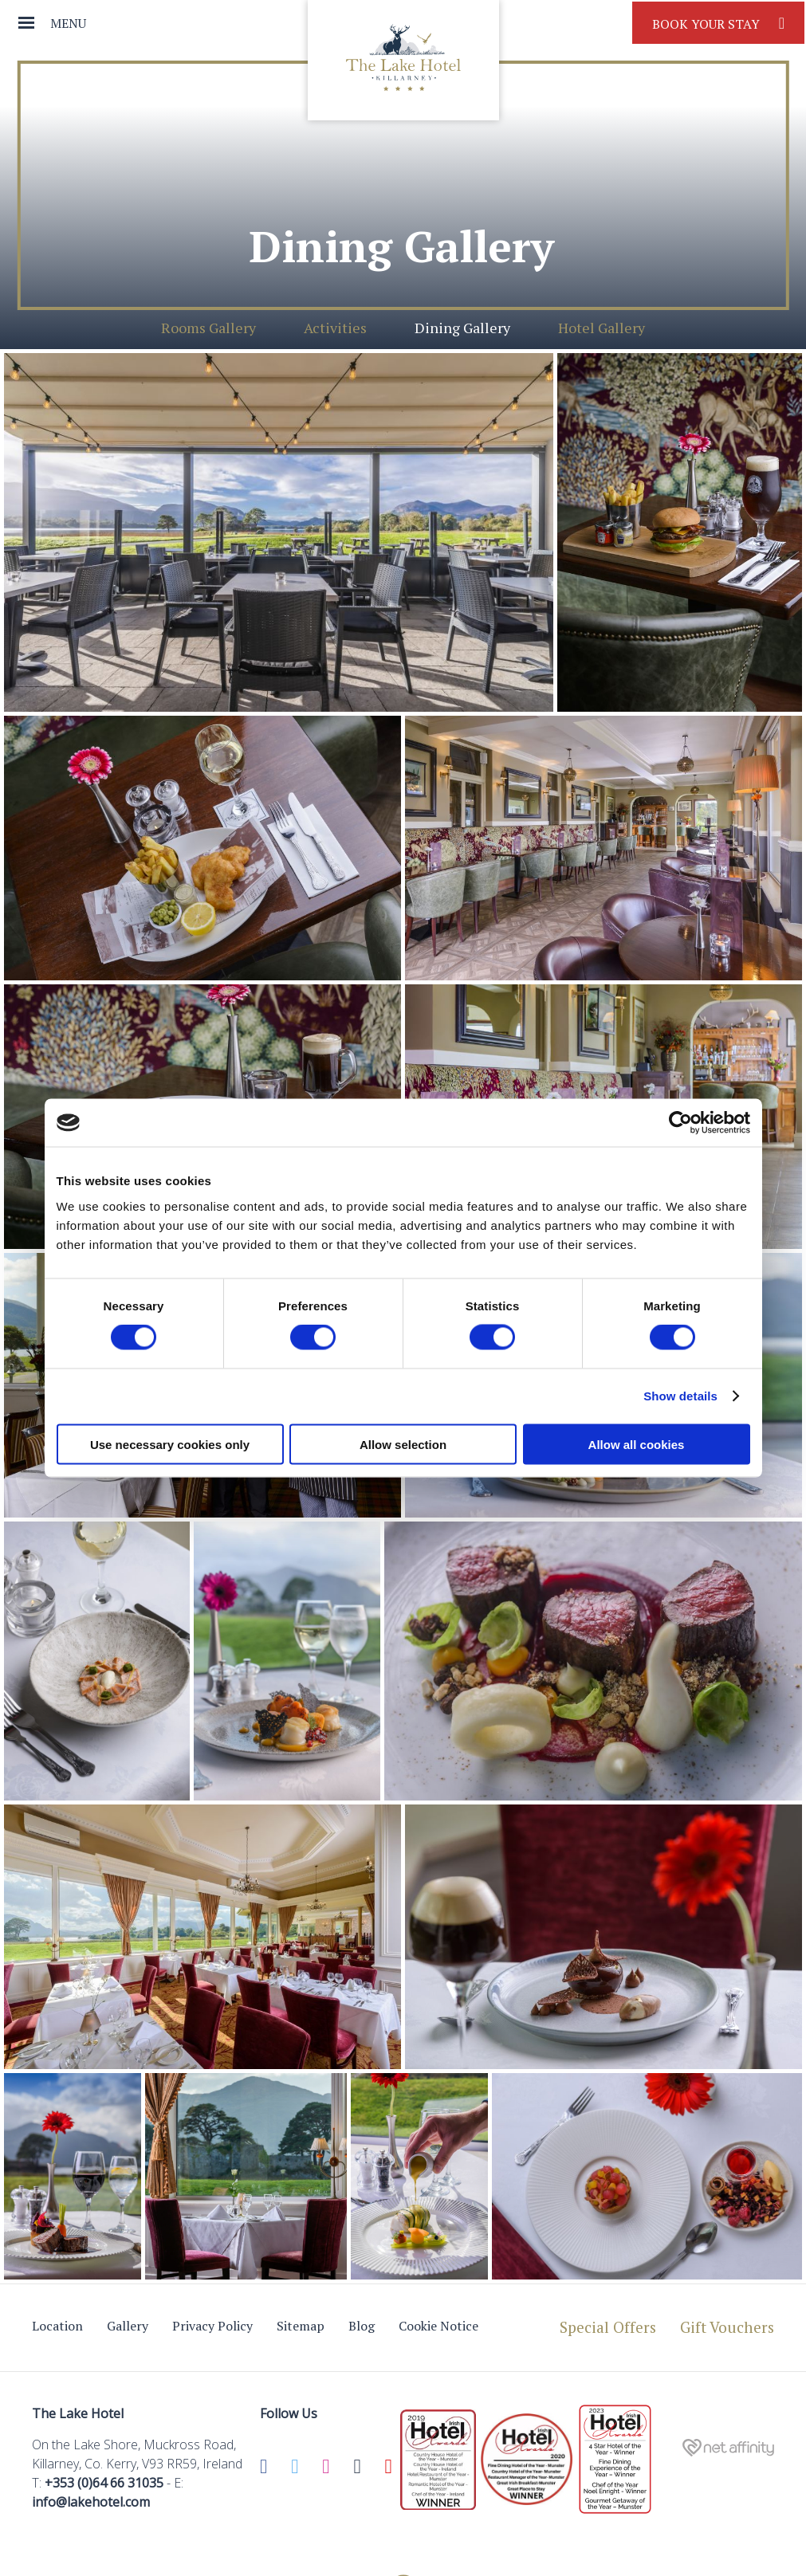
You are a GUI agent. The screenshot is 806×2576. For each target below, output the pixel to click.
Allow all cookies (636, 1444)
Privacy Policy (212, 2325)
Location (57, 2325)
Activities (335, 327)
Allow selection (403, 1444)
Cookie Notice (438, 2325)
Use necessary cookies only (170, 1444)
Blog (361, 2325)
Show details (680, 1396)
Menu (68, 23)
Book (718, 22)
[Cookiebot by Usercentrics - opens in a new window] (680, 1123)
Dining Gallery (462, 327)
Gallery (127, 2325)
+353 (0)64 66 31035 (104, 2483)
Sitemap (300, 2325)
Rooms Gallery (208, 327)
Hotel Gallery (601, 327)
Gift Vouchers (727, 2327)
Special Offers (608, 2327)
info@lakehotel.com (91, 2502)
